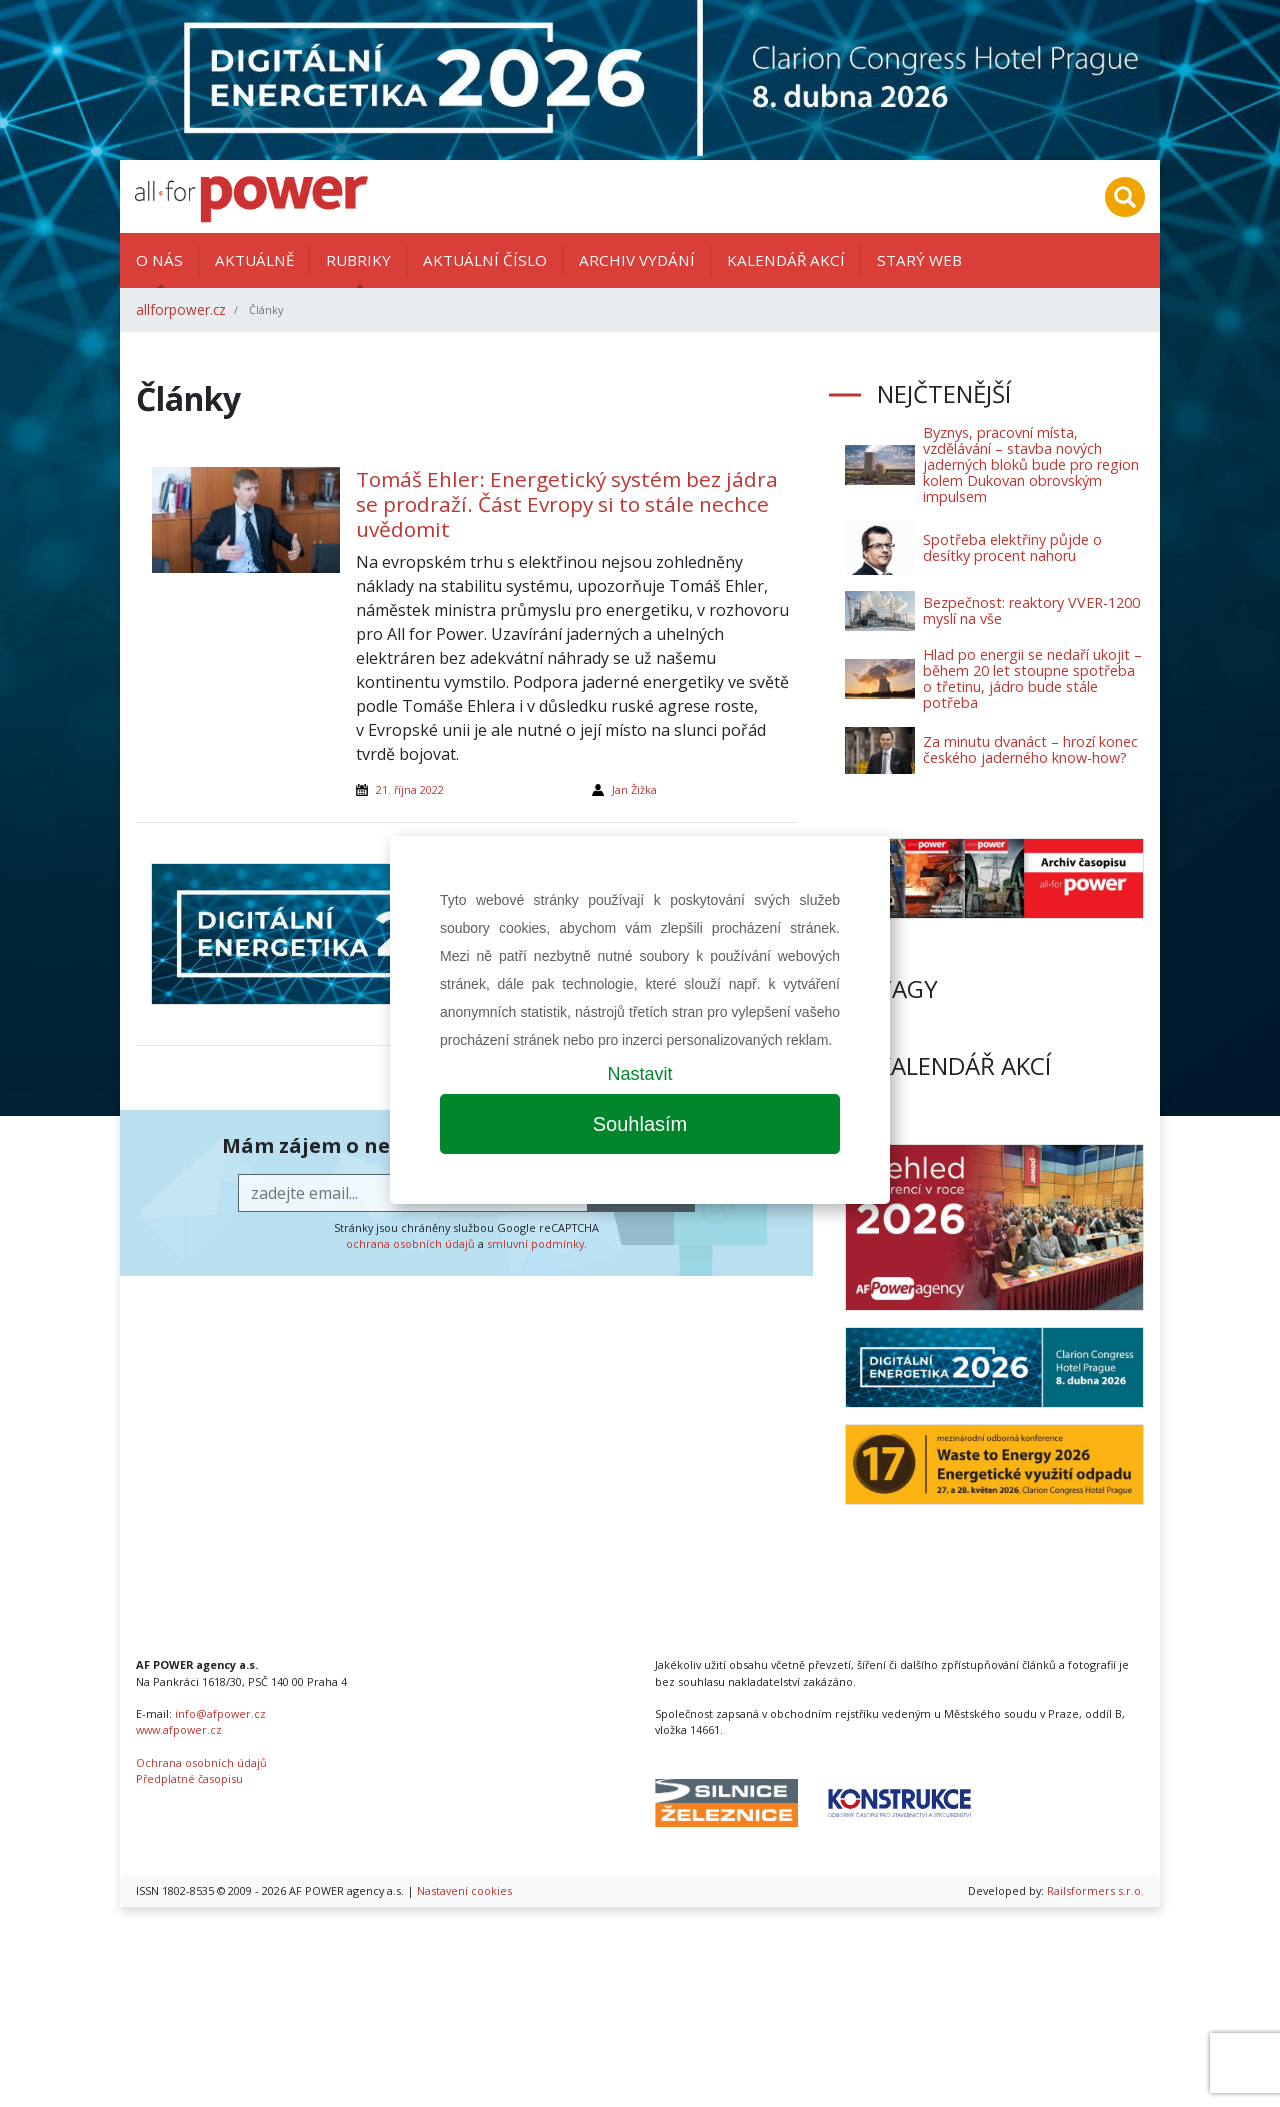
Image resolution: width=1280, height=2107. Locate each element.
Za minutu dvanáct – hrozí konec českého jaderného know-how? (1030, 749)
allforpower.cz (181, 309)
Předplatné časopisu (189, 1778)
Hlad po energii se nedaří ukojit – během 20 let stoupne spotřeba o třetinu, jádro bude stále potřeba (1032, 678)
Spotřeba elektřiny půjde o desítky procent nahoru (1012, 547)
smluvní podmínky (535, 1243)
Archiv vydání (637, 260)
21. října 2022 (410, 789)
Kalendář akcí (786, 260)
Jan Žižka (634, 789)
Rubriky (358, 260)
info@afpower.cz (220, 1713)
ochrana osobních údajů (410, 1243)
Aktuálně (254, 260)
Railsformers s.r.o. (1095, 1890)
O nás (159, 260)
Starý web (919, 260)
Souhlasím (640, 1124)
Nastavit (639, 1074)
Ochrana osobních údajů (201, 1762)
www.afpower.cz (179, 1729)
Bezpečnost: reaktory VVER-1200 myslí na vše (1031, 610)
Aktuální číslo (485, 260)
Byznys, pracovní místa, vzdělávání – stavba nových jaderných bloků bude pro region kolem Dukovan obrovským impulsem (1031, 464)
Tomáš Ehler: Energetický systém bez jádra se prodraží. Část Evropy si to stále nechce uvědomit (567, 504)
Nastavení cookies (464, 1890)
